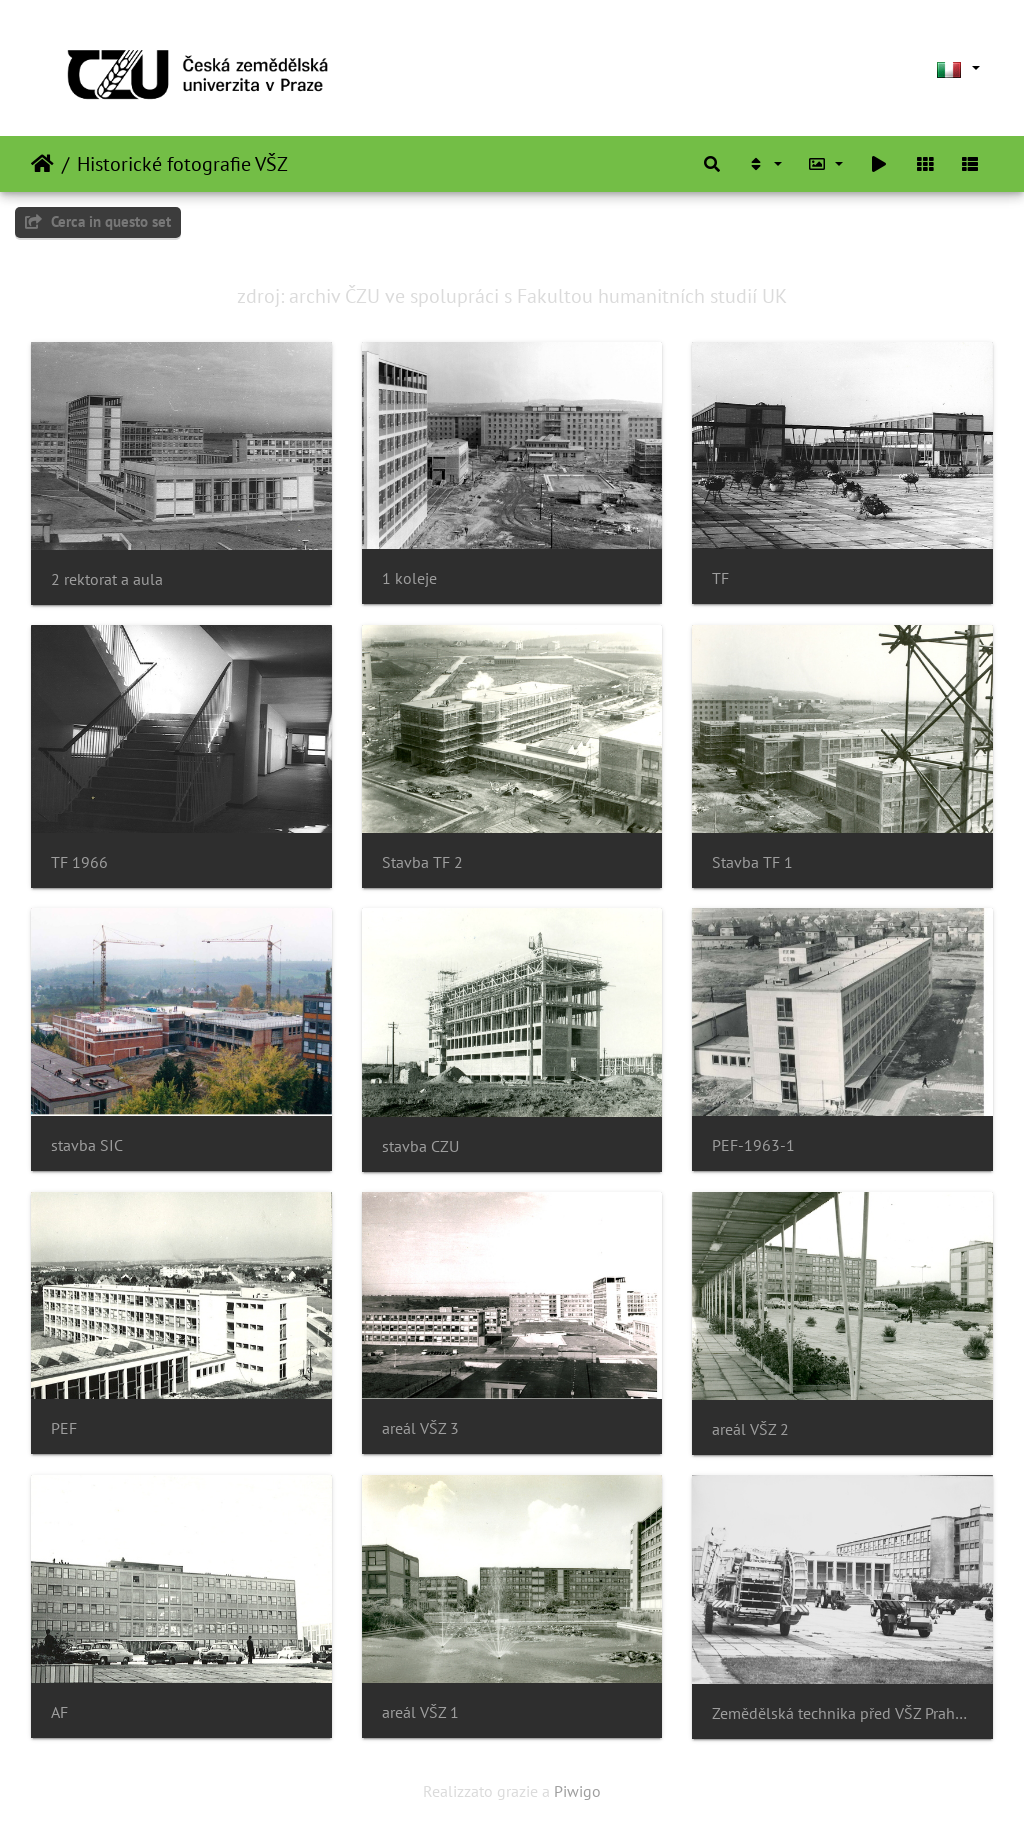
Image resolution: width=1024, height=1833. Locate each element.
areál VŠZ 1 (420, 1712)
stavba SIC (87, 1145)
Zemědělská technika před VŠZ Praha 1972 (842, 1713)
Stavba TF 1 (752, 862)
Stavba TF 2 (422, 862)
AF (59, 1712)
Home (42, 164)
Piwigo (577, 1791)
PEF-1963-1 (753, 1145)
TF (720, 578)
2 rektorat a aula (107, 579)
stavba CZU (420, 1146)
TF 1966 (79, 862)
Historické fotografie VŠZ (182, 164)
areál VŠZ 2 (750, 1429)
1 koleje (409, 578)
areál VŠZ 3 (420, 1428)
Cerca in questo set (98, 221)
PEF (64, 1428)
